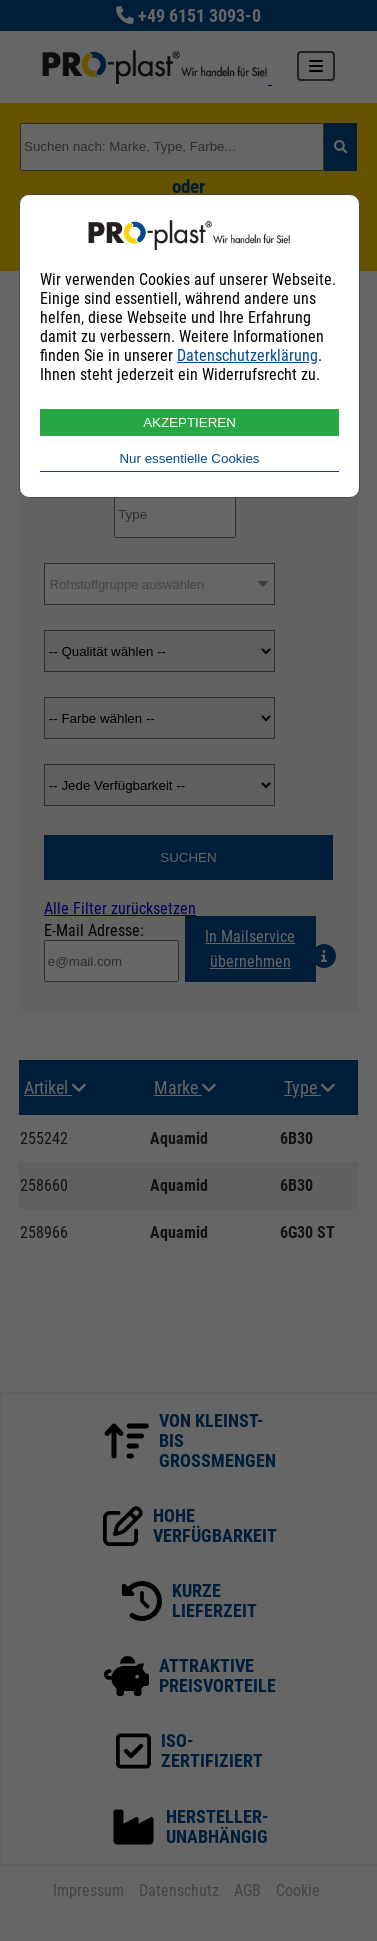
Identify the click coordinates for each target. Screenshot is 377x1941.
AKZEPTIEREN (189, 422)
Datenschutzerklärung (247, 355)
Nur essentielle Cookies (189, 458)
